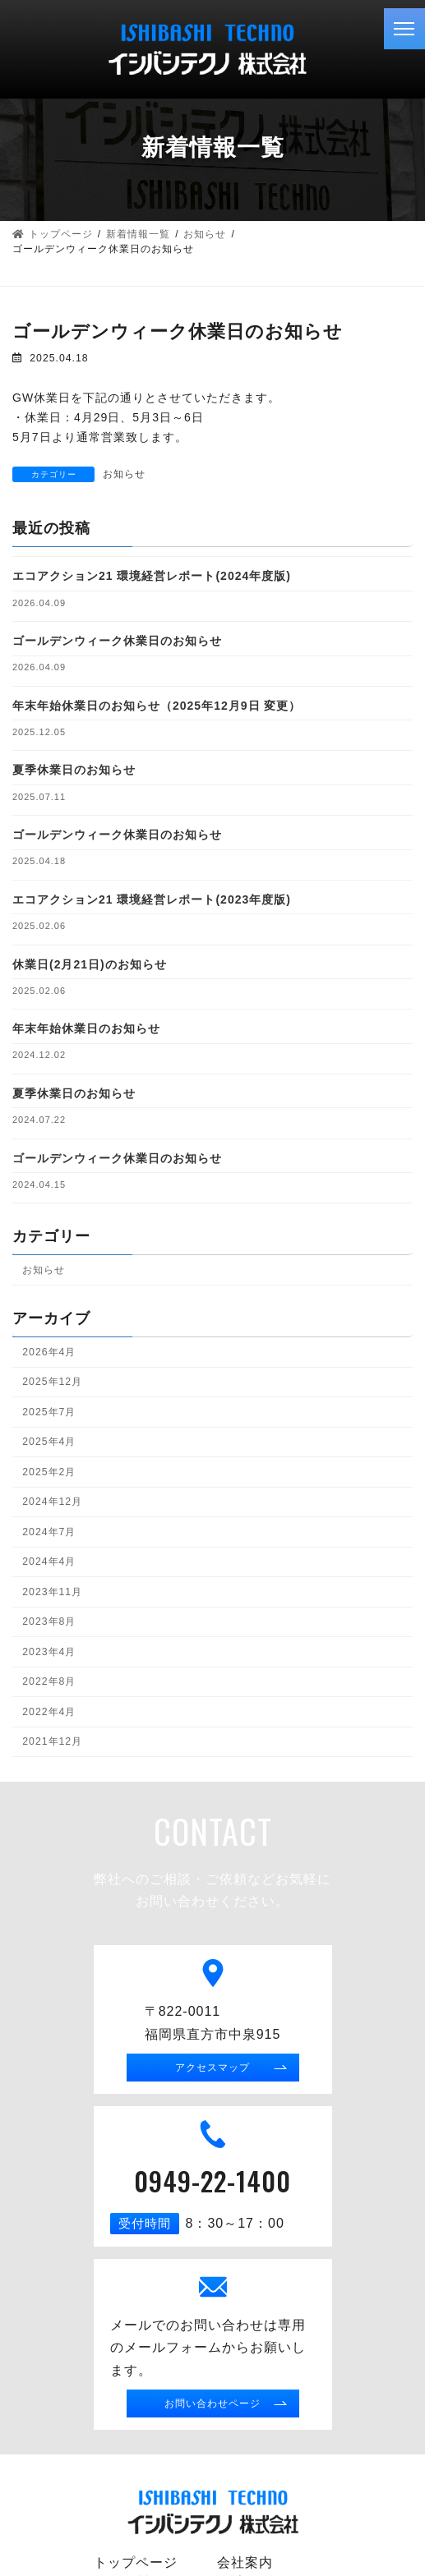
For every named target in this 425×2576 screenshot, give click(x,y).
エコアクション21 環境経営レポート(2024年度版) (151, 575)
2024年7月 (49, 1531)
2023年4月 (49, 1651)
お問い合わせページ (212, 2402)
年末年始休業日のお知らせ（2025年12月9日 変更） (156, 704)
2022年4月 (49, 1711)
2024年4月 (49, 1561)
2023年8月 (49, 1621)
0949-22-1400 (212, 2179)
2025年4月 (49, 1441)
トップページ (136, 2562)
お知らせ (124, 474)
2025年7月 (49, 1411)
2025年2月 (49, 1471)
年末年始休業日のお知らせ (86, 1028)
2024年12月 (52, 1501)
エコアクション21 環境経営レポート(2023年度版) (151, 898)
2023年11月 (52, 1591)
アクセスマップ (212, 2066)
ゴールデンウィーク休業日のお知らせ (117, 640)
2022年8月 (49, 1681)
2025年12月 (52, 1381)
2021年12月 (52, 1741)
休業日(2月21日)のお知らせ (89, 963)
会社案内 (245, 2562)
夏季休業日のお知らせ (74, 769)
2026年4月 (49, 1351)
